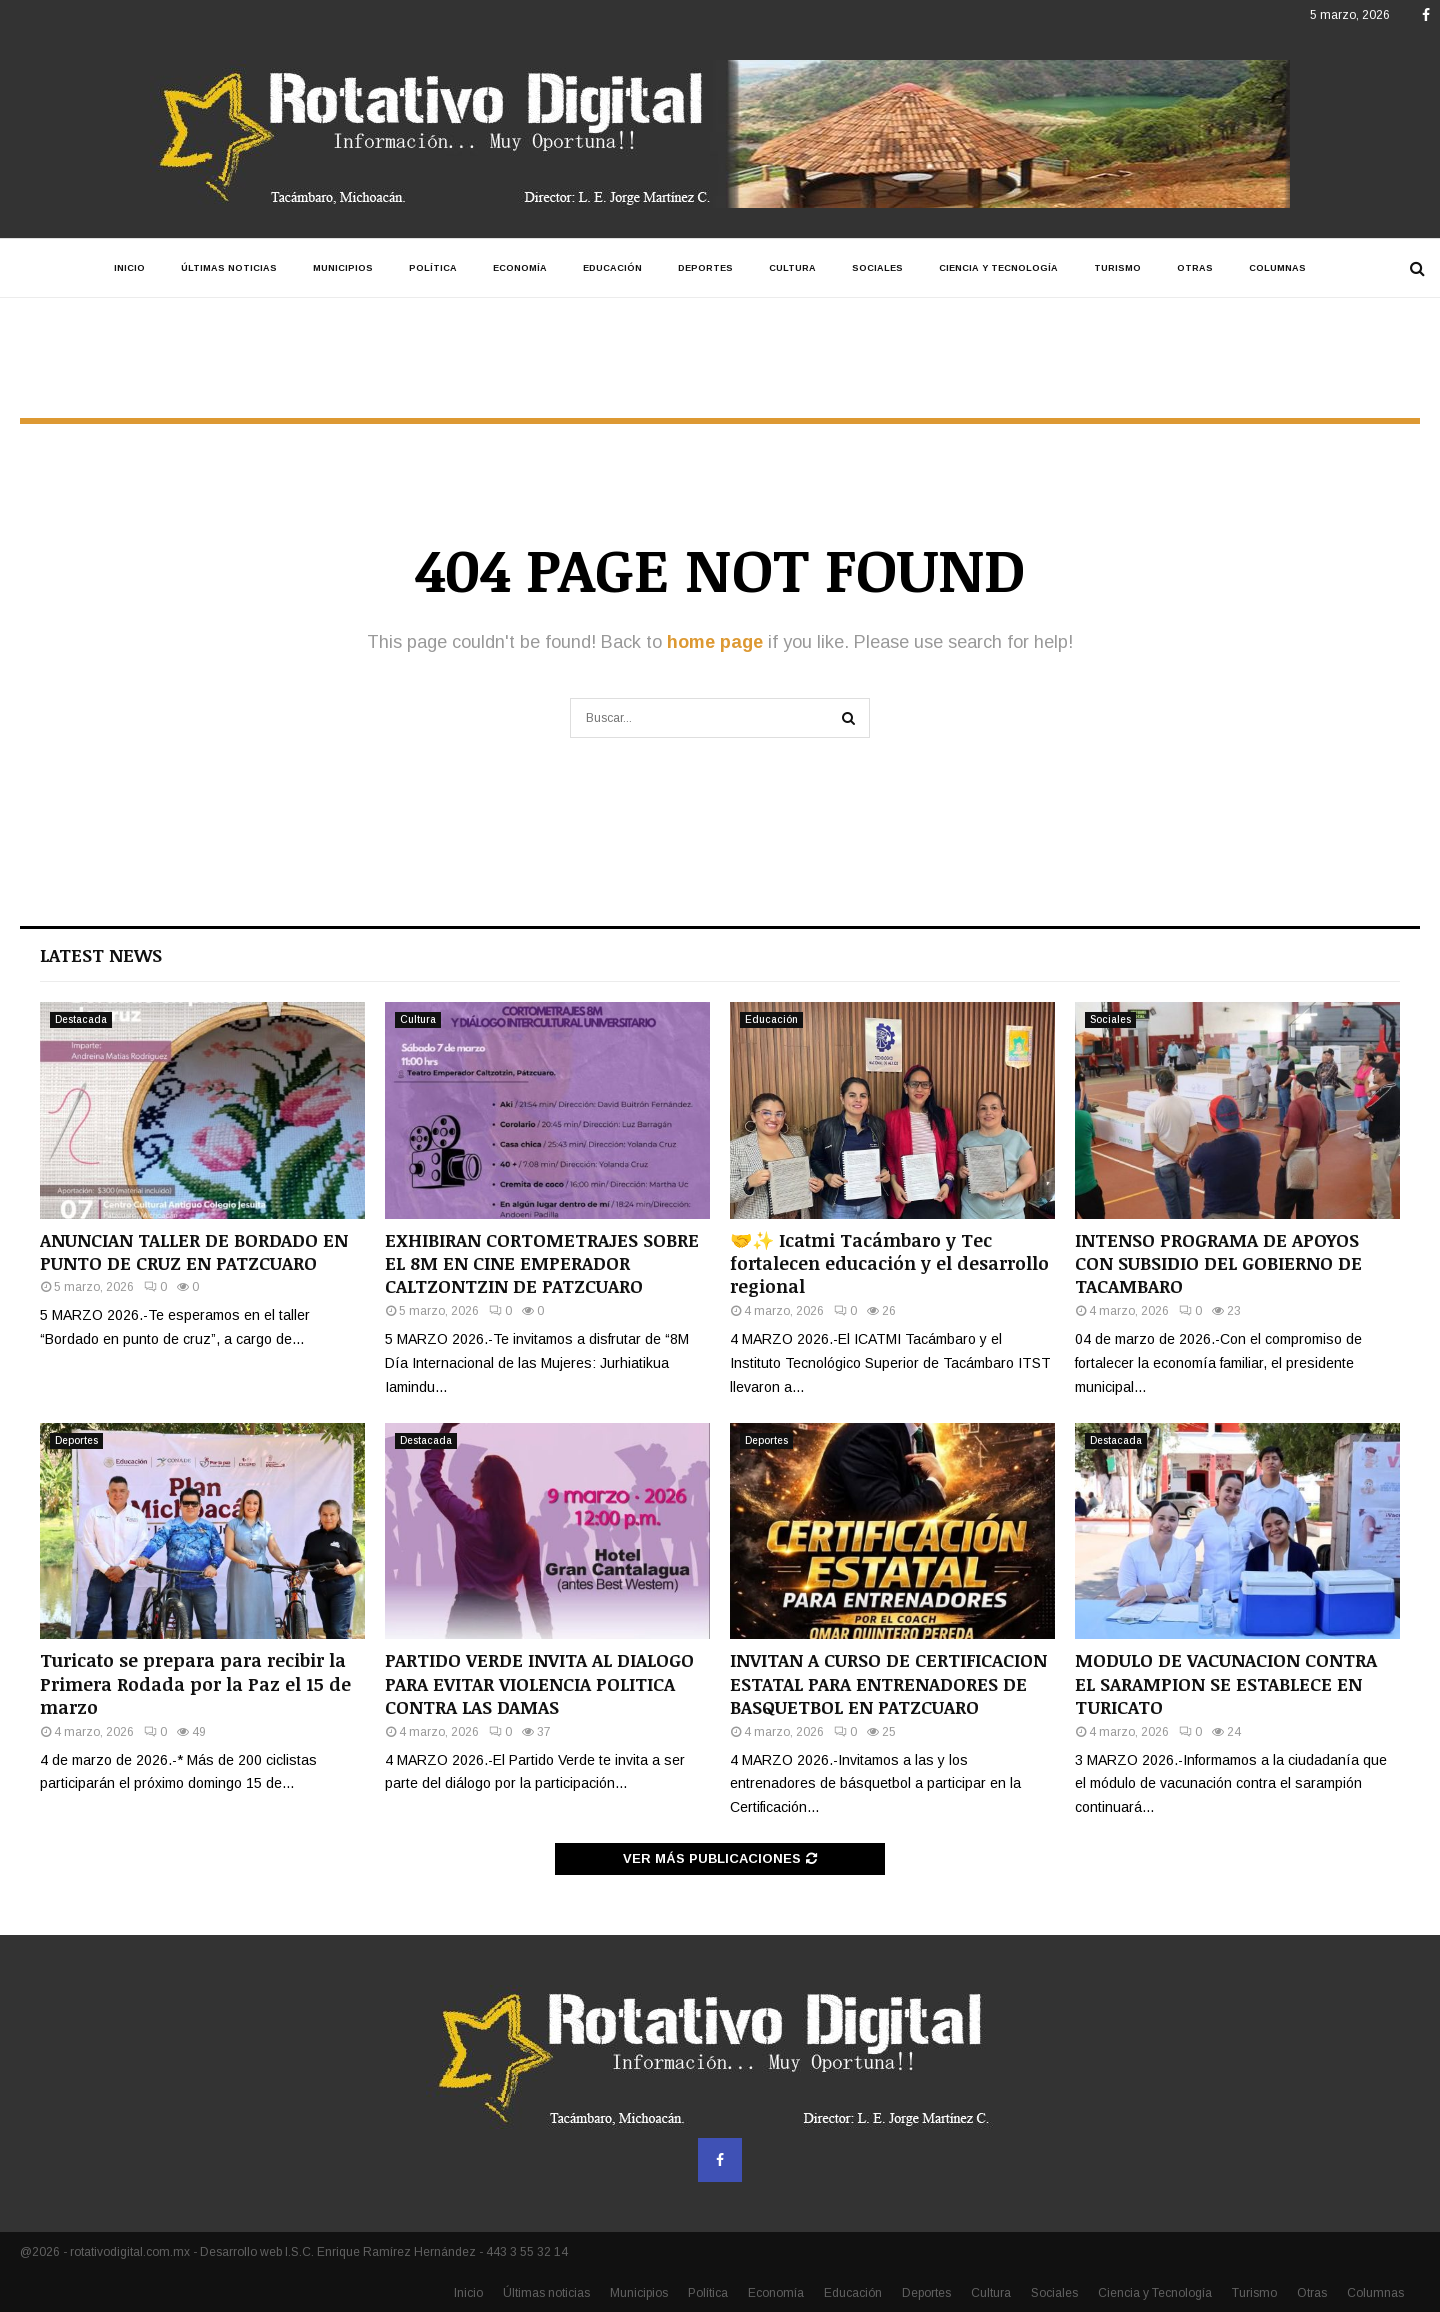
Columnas (1277, 268)
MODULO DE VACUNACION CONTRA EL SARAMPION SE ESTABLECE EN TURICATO (1226, 1683)
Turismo (1117, 268)
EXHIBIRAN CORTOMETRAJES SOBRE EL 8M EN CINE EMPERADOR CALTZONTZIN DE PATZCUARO (542, 1263)
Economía (520, 268)
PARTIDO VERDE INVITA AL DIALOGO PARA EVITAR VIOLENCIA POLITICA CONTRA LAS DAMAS (539, 1683)
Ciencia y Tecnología (998, 268)
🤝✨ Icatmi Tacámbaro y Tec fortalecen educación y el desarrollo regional (889, 1263)
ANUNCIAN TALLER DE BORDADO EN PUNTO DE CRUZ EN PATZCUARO (194, 1251)
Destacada (81, 1019)
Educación (612, 268)
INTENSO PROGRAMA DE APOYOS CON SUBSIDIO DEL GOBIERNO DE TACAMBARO (1218, 1263)
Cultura (792, 268)
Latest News (101, 955)
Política (433, 268)
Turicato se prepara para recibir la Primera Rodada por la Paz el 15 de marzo (195, 1683)
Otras (1195, 268)
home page (715, 642)
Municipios (343, 268)
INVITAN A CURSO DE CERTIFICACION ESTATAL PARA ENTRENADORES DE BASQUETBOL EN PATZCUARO (888, 1683)
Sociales (877, 268)
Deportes (705, 268)
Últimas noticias (229, 268)
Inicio (129, 268)
